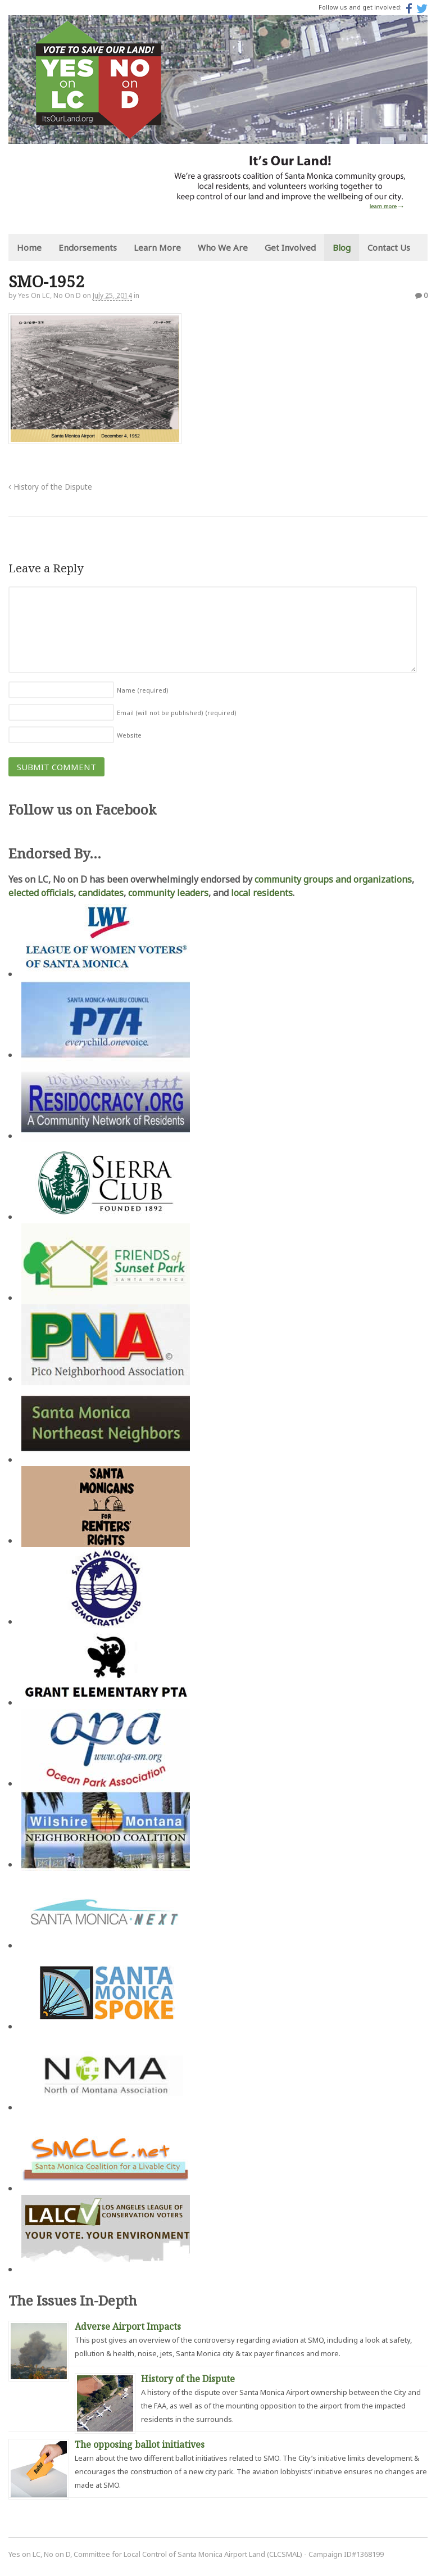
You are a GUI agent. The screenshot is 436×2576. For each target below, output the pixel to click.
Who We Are (223, 247)
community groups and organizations (333, 879)
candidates (101, 893)
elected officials (41, 893)
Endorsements (87, 247)
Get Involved (290, 247)
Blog (342, 247)
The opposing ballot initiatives (140, 2444)
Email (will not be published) (177, 712)
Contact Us (388, 247)
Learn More (157, 247)
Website (129, 735)
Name (143, 690)
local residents (262, 893)
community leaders (168, 893)
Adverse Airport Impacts (128, 2326)
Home (29, 247)
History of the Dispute (50, 487)
